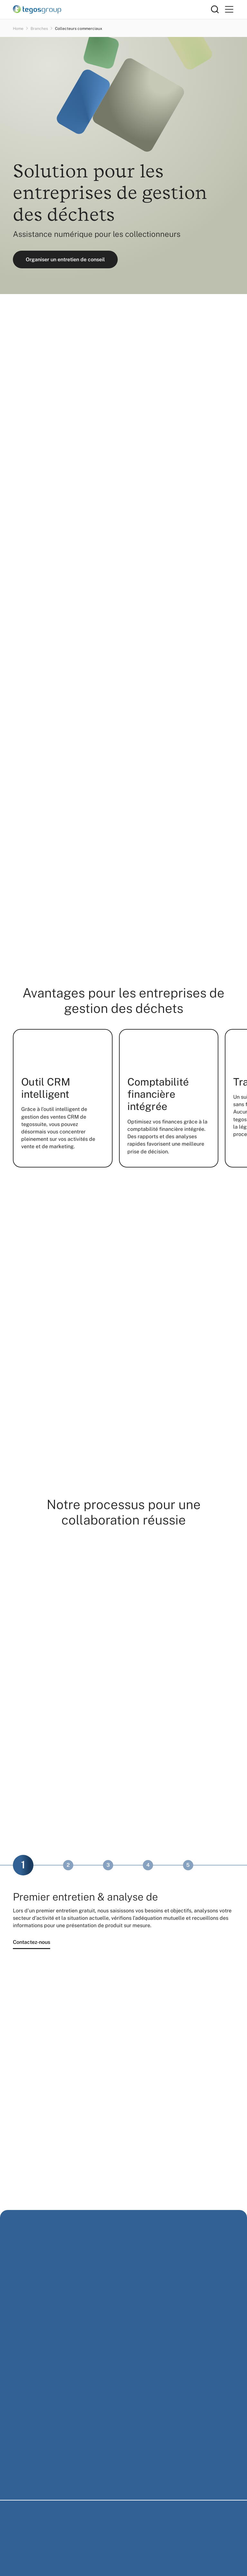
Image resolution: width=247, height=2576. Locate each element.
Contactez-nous (31, 1942)
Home (18, 28)
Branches (39, 28)
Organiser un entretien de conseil (65, 259)
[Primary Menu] (229, 9)
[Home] (112, 9)
